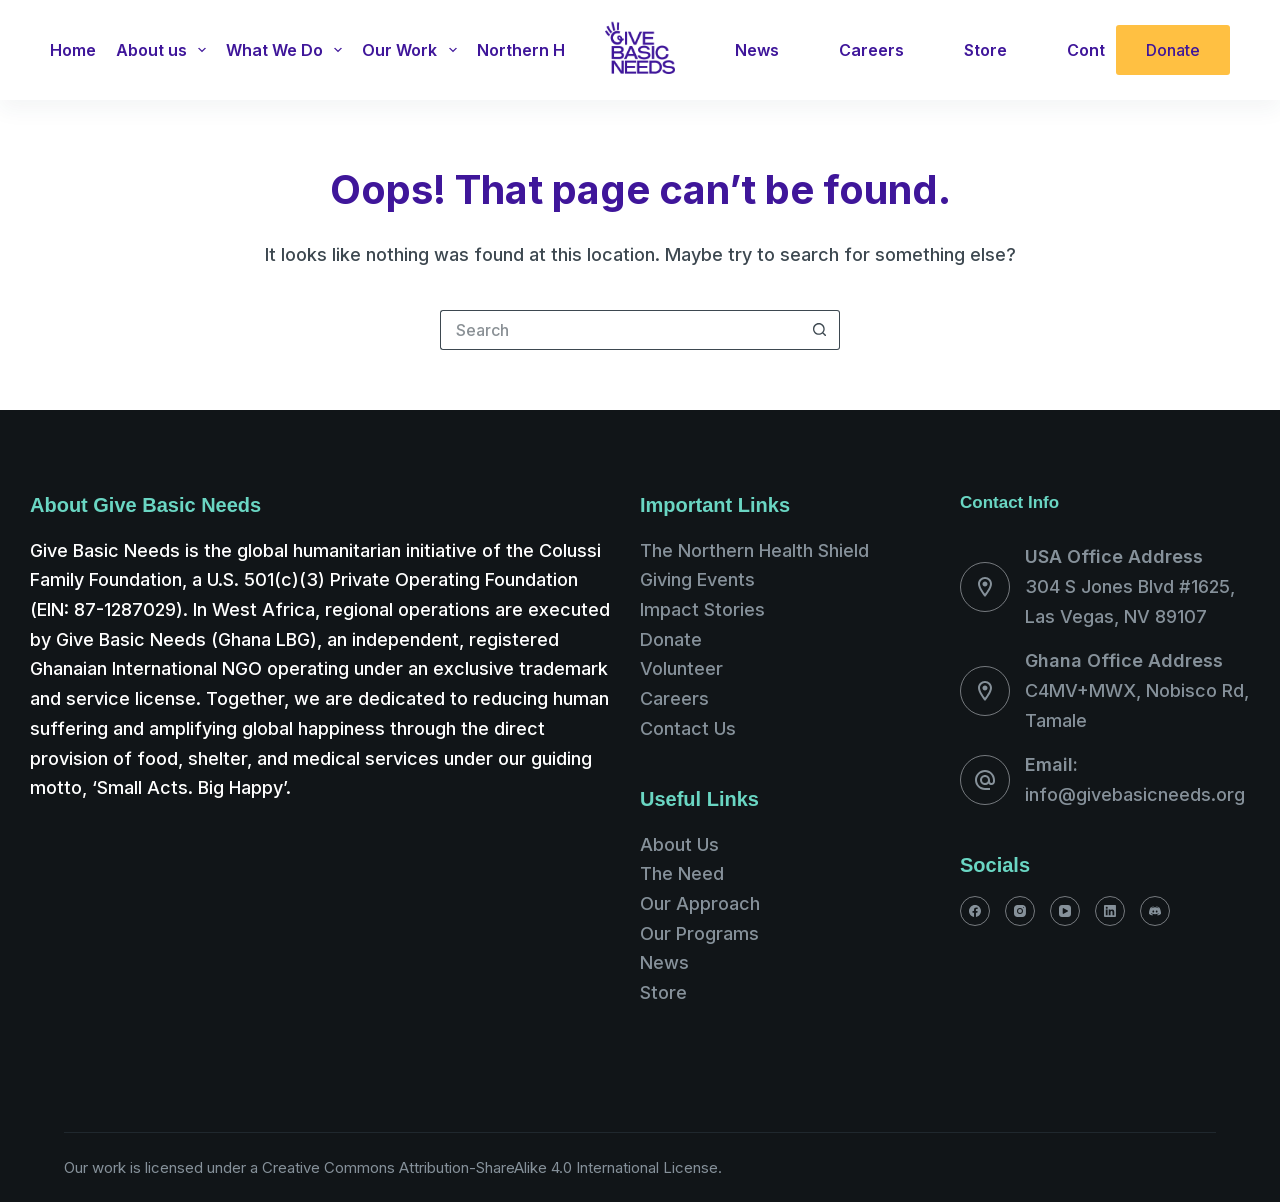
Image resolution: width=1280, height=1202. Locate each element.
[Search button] (820, 330)
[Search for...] (620, 330)
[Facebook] (975, 911)
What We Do (288, 50)
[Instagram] (1020, 911)
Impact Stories (702, 609)
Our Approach (700, 903)
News (757, 50)
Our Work (413, 50)
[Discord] (1155, 911)
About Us (679, 844)
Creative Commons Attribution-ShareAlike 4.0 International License (490, 1167)
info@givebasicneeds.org (1135, 794)
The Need (682, 873)
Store (985, 50)
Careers (871, 50)
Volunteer (681, 668)
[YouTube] (1065, 911)
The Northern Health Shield (754, 550)
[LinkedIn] (1110, 911)
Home (73, 50)
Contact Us (688, 728)
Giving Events (697, 579)
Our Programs (699, 933)
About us (165, 50)
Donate (1173, 50)
